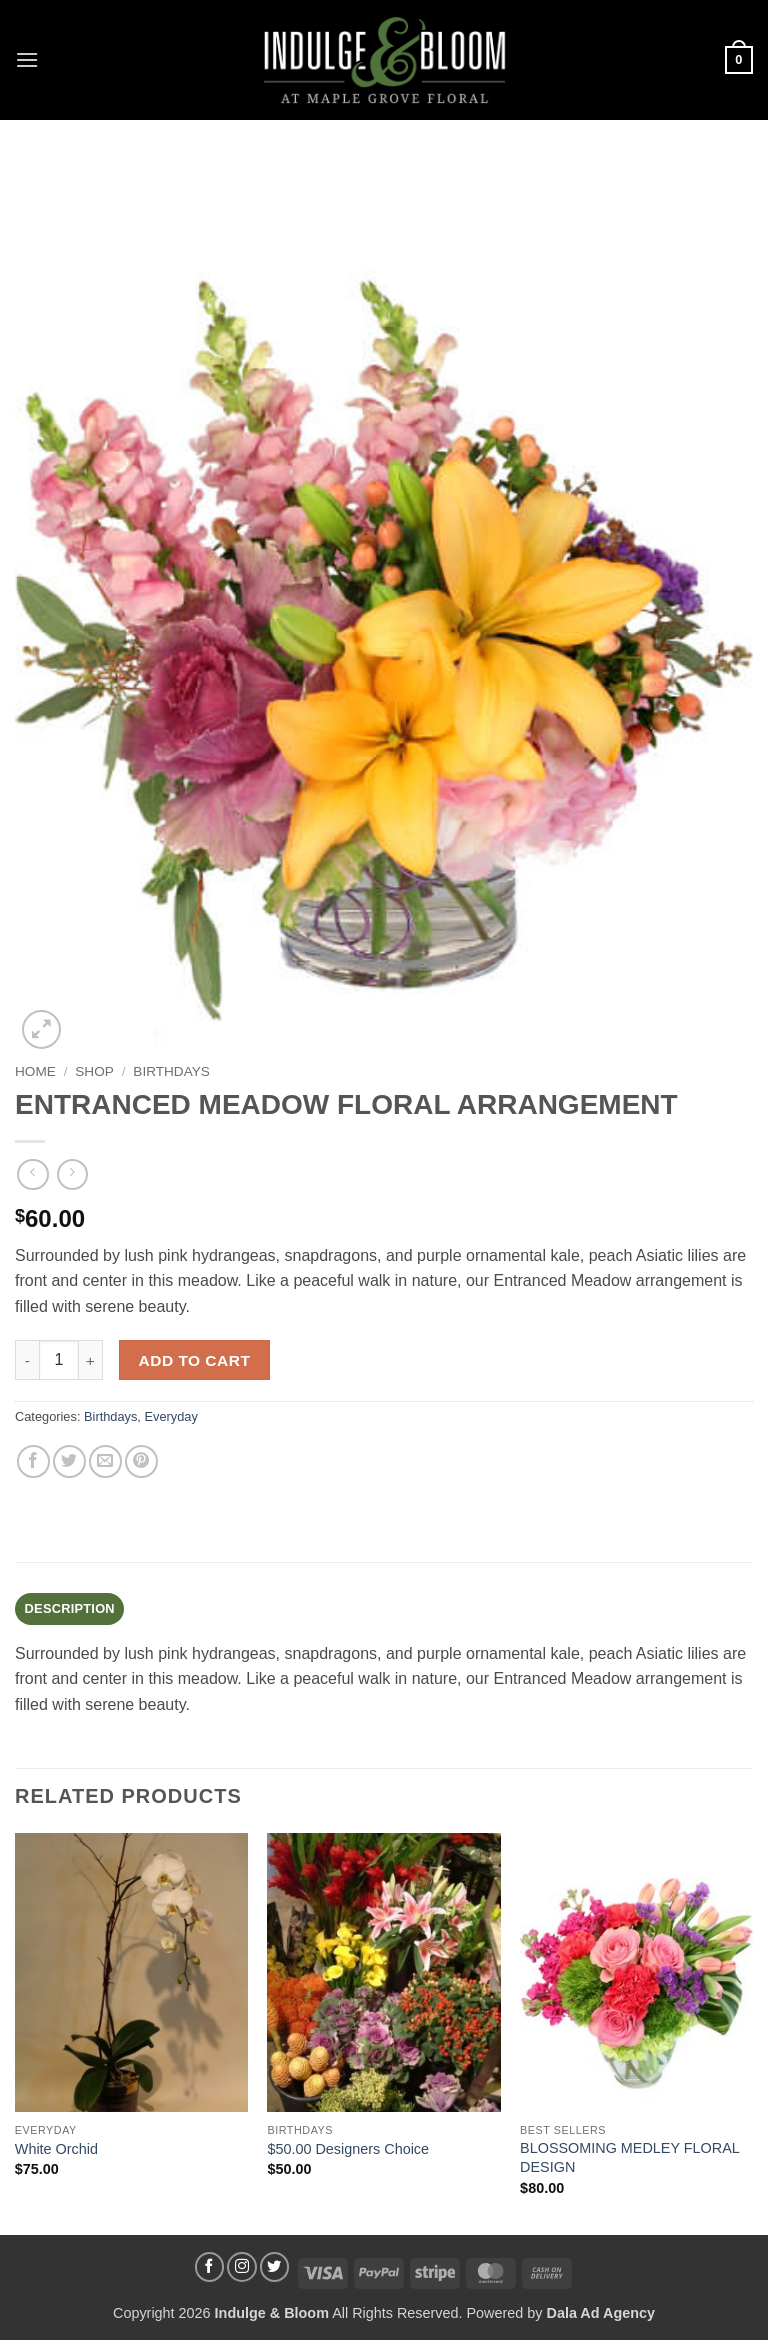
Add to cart (195, 1360)
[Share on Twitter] (69, 1461)
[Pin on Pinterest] (141, 1461)
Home (35, 1071)
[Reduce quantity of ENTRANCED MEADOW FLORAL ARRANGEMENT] (27, 1360)
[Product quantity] (59, 1360)
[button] (27, 59)
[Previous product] (72, 1174)
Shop (94, 1071)
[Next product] (32, 1174)
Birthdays (171, 1071)
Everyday (170, 1416)
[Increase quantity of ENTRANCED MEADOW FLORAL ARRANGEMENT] (91, 1360)
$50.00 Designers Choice (348, 2149)
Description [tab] (70, 1608)
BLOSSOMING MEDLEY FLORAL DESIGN (629, 2157)
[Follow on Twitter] (275, 2267)
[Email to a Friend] (105, 1461)
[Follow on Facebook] (210, 2267)
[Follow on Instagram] (242, 2267)
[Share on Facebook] (33, 1461)
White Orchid (56, 2149)
